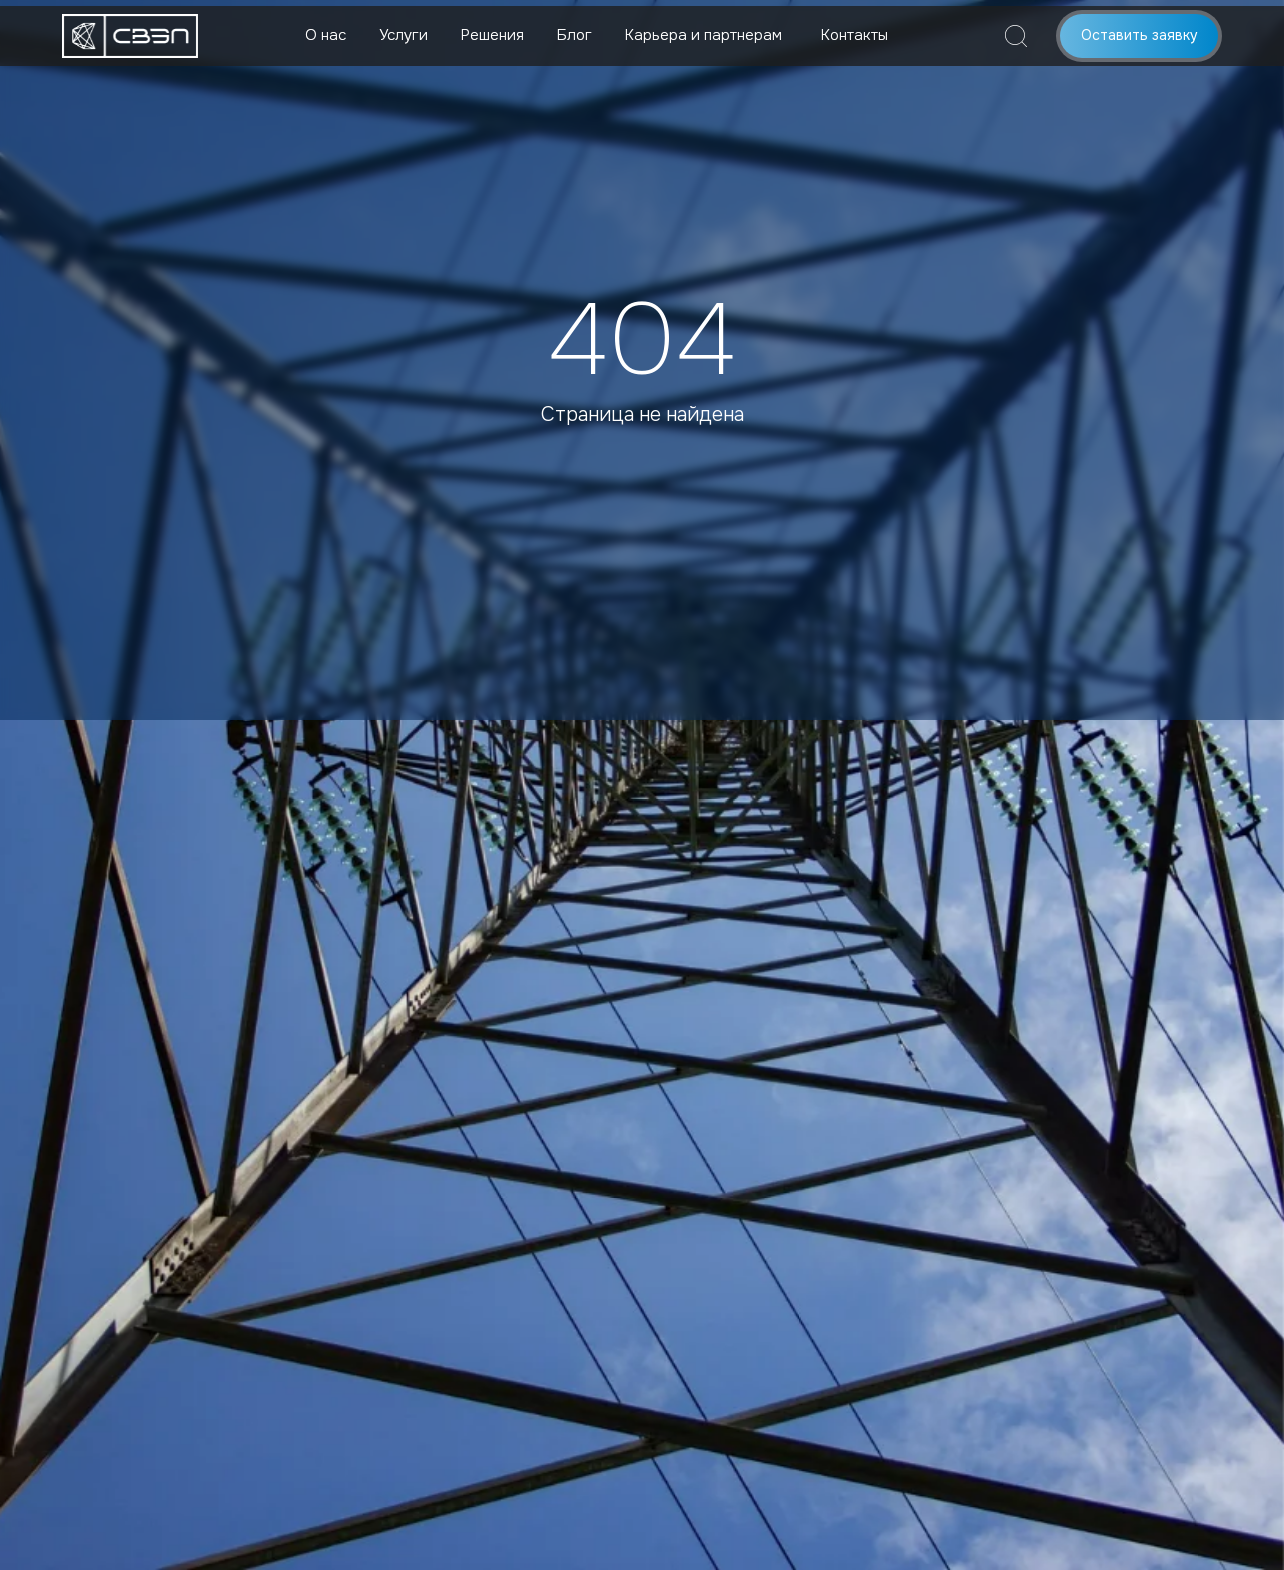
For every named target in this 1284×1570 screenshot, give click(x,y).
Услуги (403, 35)
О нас (325, 35)
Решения (492, 35)
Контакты (854, 35)
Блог (574, 35)
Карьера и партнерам (703, 35)
